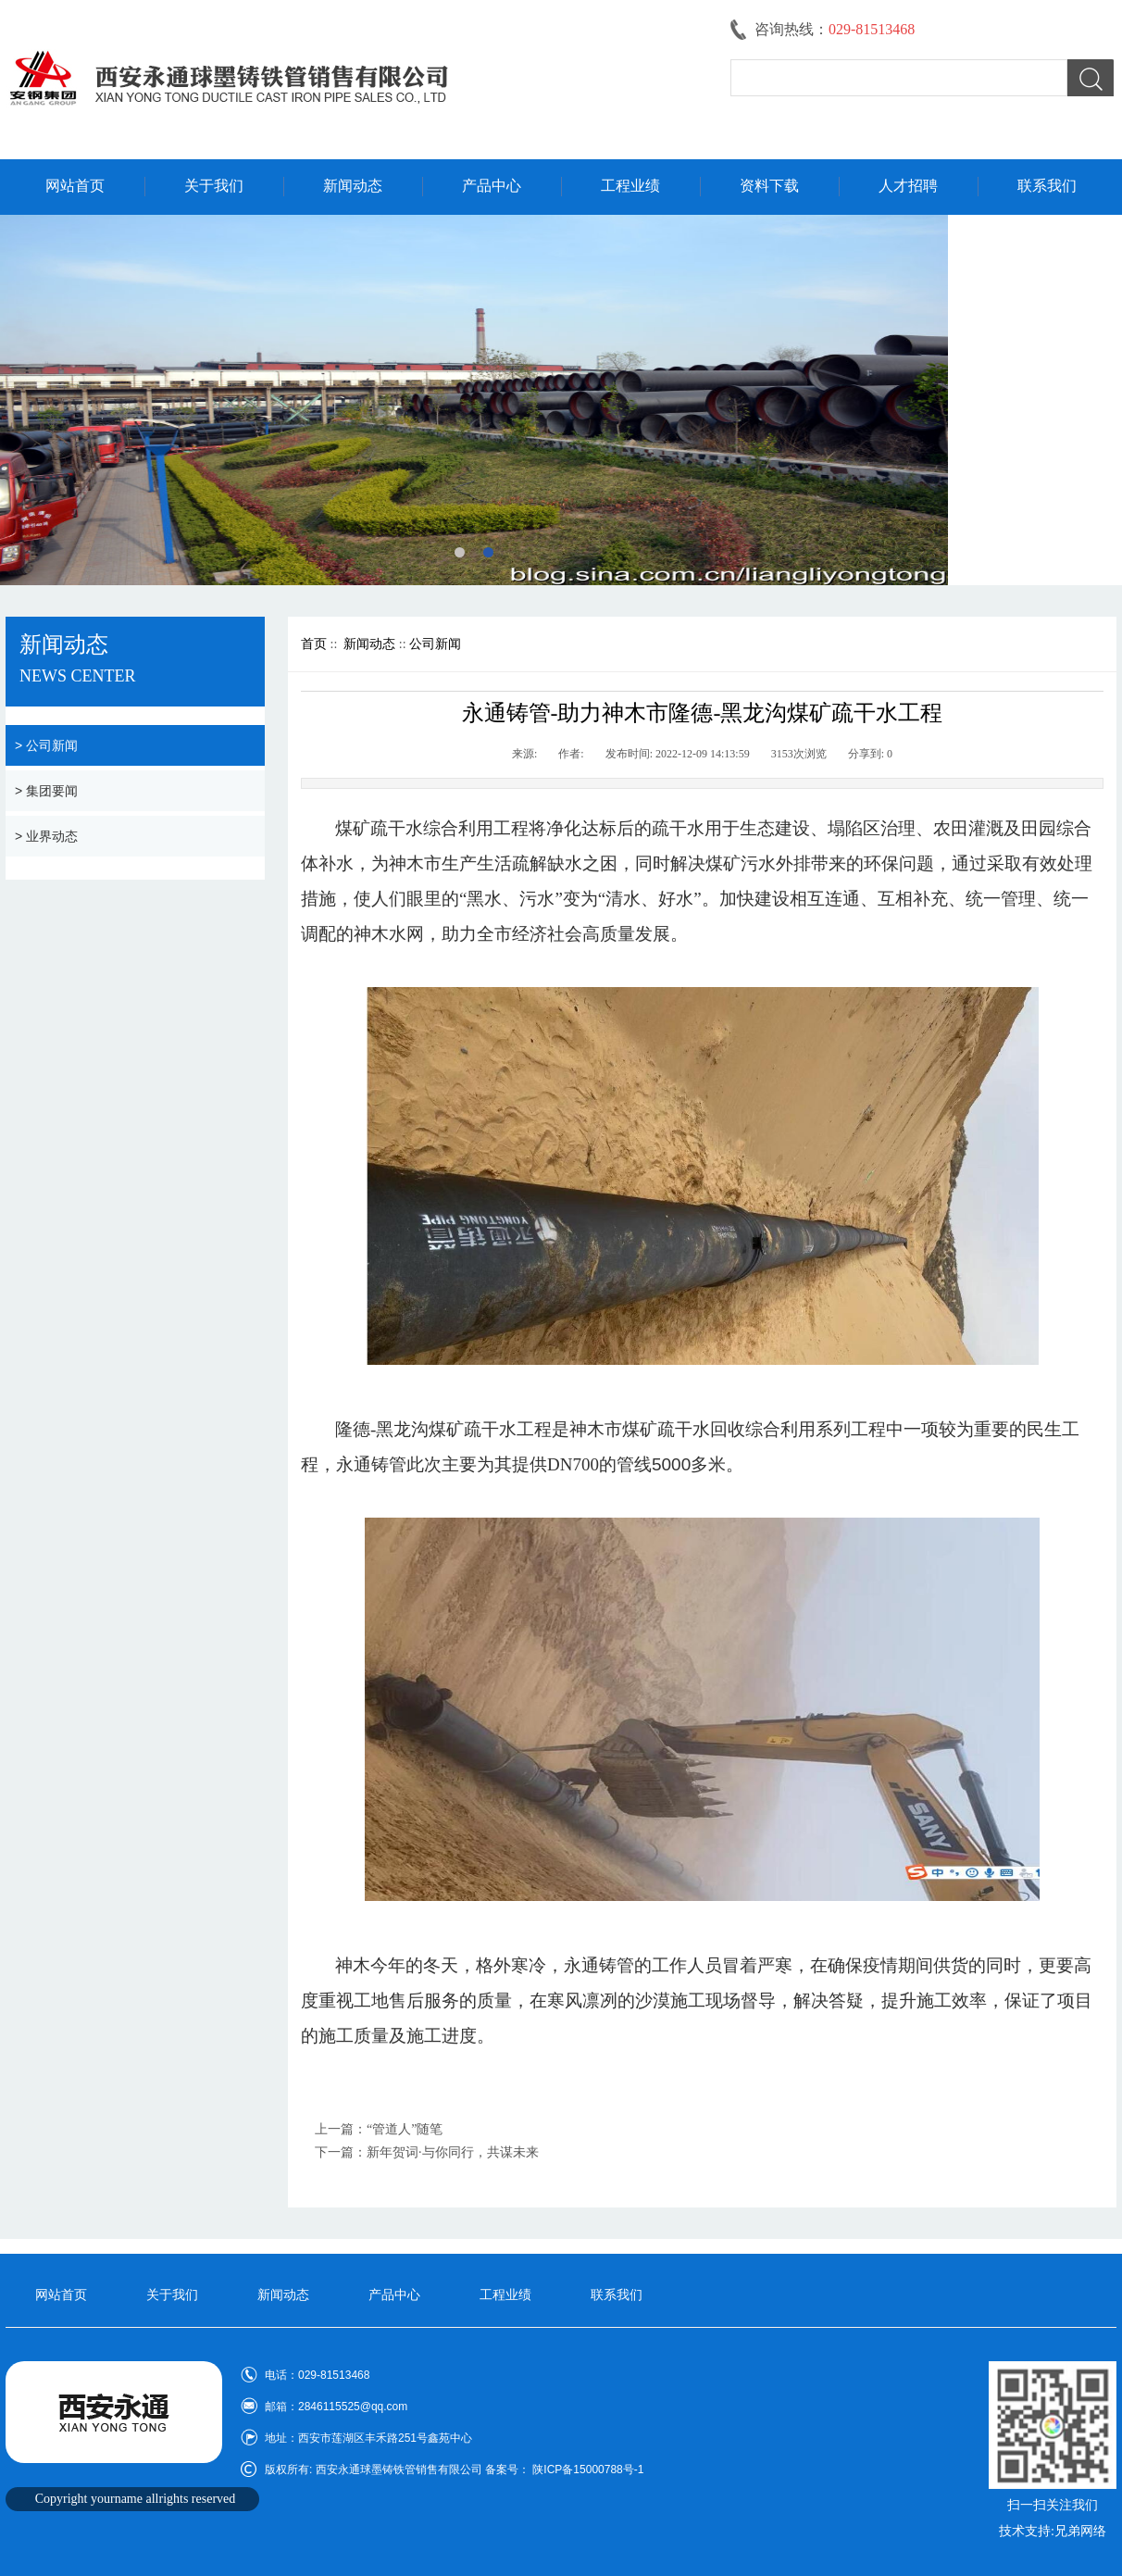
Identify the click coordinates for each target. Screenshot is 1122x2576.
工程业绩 (630, 186)
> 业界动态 (46, 836)
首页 (314, 644)
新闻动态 (352, 186)
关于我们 (213, 186)
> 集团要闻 (46, 790)
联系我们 (1047, 186)
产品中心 (491, 186)
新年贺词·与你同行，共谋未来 (453, 2152)
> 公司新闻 (46, 745)
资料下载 (769, 186)
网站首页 (75, 186)
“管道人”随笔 (405, 2129)
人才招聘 (908, 186)
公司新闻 (435, 644)
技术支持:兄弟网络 (1052, 2531)
